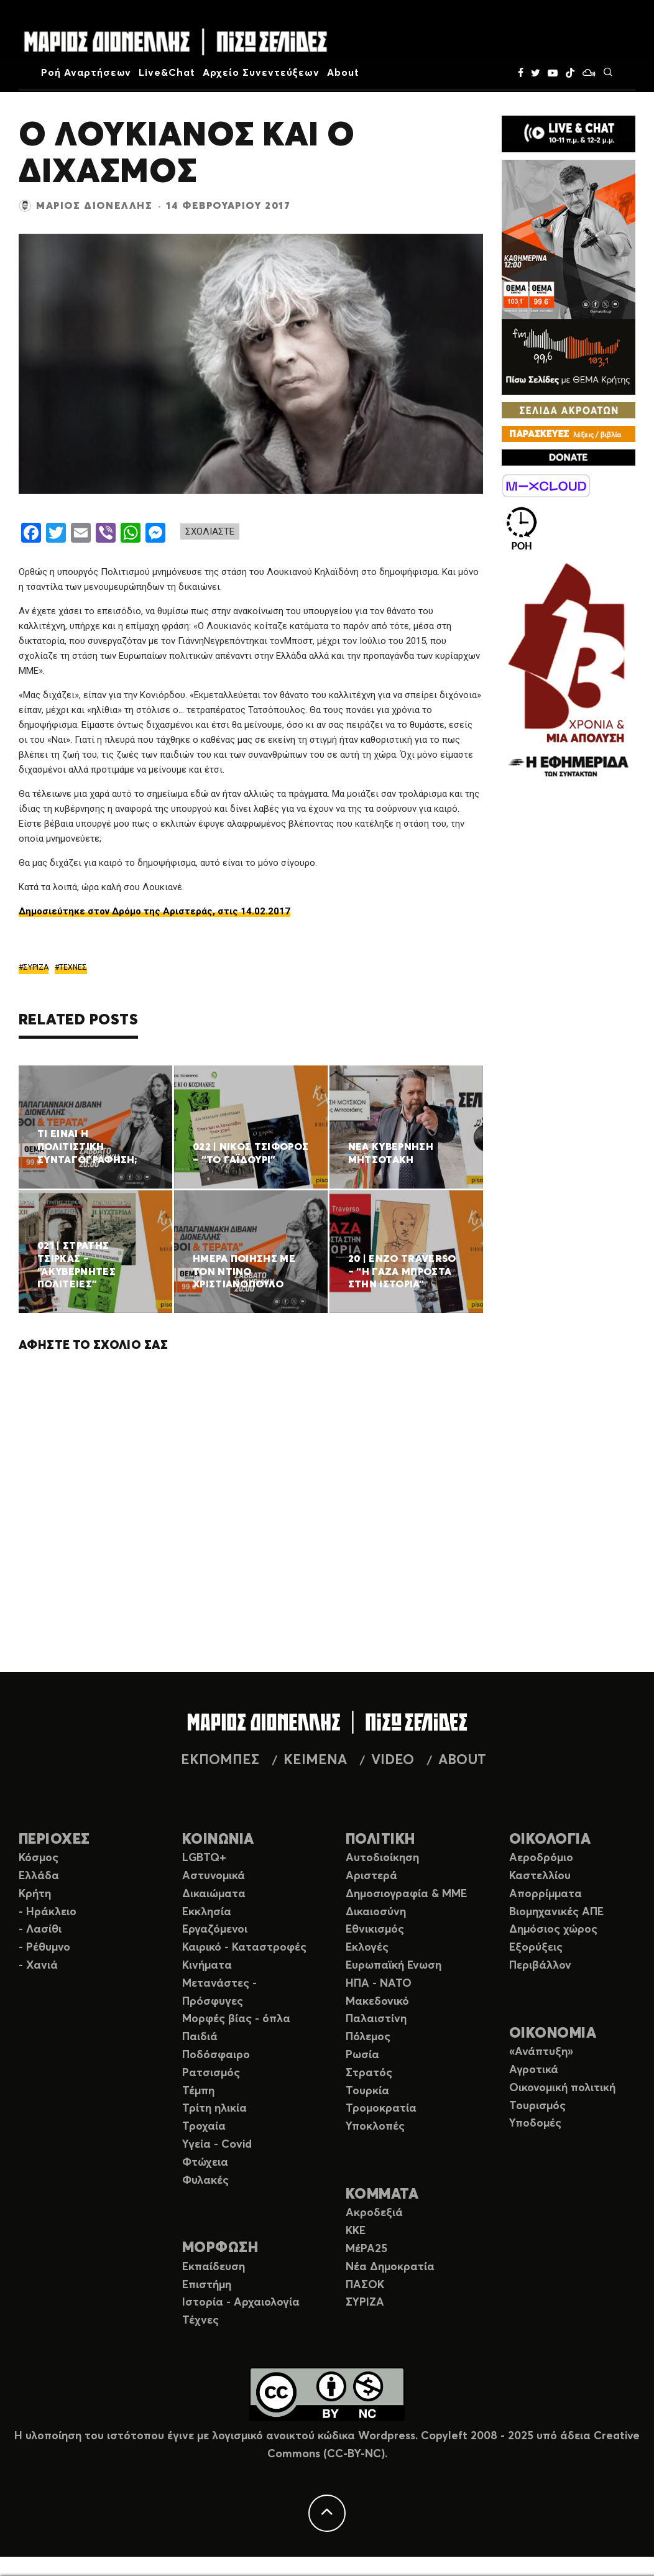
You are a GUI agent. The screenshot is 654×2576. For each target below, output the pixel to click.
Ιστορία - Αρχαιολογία (241, 2302)
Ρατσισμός (211, 2073)
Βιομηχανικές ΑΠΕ (556, 1912)
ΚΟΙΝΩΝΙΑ (218, 1840)
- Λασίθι (40, 1929)
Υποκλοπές (375, 2126)
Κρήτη (35, 1894)
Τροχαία (204, 2126)
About (343, 73)
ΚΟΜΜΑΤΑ (382, 2194)
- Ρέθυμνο (44, 1947)
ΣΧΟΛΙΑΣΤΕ (209, 531)
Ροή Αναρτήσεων (86, 73)
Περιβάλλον (540, 1965)
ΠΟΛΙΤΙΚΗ (380, 1840)
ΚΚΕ (356, 2231)
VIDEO (392, 1760)
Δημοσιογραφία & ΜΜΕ (406, 1894)
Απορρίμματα (545, 1894)
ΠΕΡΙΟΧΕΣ (54, 1840)
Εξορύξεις (536, 1947)
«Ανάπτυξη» (541, 2052)
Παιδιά (200, 2037)
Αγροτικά (533, 2070)
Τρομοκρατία (381, 2108)
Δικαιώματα (214, 1894)
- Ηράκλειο (47, 1912)
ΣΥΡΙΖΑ (35, 967)
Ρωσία (362, 2055)
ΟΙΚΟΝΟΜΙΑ (552, 2033)
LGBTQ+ (204, 1858)
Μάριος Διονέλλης (94, 206)
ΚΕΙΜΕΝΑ (315, 1760)
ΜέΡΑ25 (366, 2249)
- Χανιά (38, 1965)
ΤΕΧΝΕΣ (73, 967)
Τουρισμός (537, 2106)
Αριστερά (371, 1876)
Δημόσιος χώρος (553, 1929)
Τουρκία (367, 2091)
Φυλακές (205, 2180)
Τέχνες (200, 2320)
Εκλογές (367, 1947)
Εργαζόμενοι (214, 1929)
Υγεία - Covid (217, 2144)
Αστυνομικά (213, 1876)
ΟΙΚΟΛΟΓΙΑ (550, 1840)
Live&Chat (167, 73)
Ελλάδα (39, 1876)
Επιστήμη (206, 2285)
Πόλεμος (368, 2037)
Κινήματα (207, 1965)
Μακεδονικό (377, 2001)
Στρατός (369, 2073)
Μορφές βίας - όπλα (236, 2019)
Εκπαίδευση (213, 2267)
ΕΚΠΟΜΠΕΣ (220, 1760)
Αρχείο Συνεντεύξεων (261, 73)
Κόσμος (38, 1858)
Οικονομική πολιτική (562, 2088)
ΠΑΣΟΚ (365, 2285)
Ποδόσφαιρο (216, 2055)
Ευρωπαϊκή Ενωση (393, 1965)
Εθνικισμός (375, 1929)
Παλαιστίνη (376, 2019)
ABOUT (462, 1760)
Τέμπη (198, 2091)
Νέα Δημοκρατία (390, 2267)
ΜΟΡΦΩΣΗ (220, 2248)
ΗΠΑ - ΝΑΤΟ (379, 1983)
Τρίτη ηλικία (214, 2108)
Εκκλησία (206, 1912)
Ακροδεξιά (374, 2213)
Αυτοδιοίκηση (382, 1858)
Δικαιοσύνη (376, 1912)
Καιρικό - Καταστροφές (244, 1947)
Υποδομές (535, 2123)
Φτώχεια (205, 2162)
